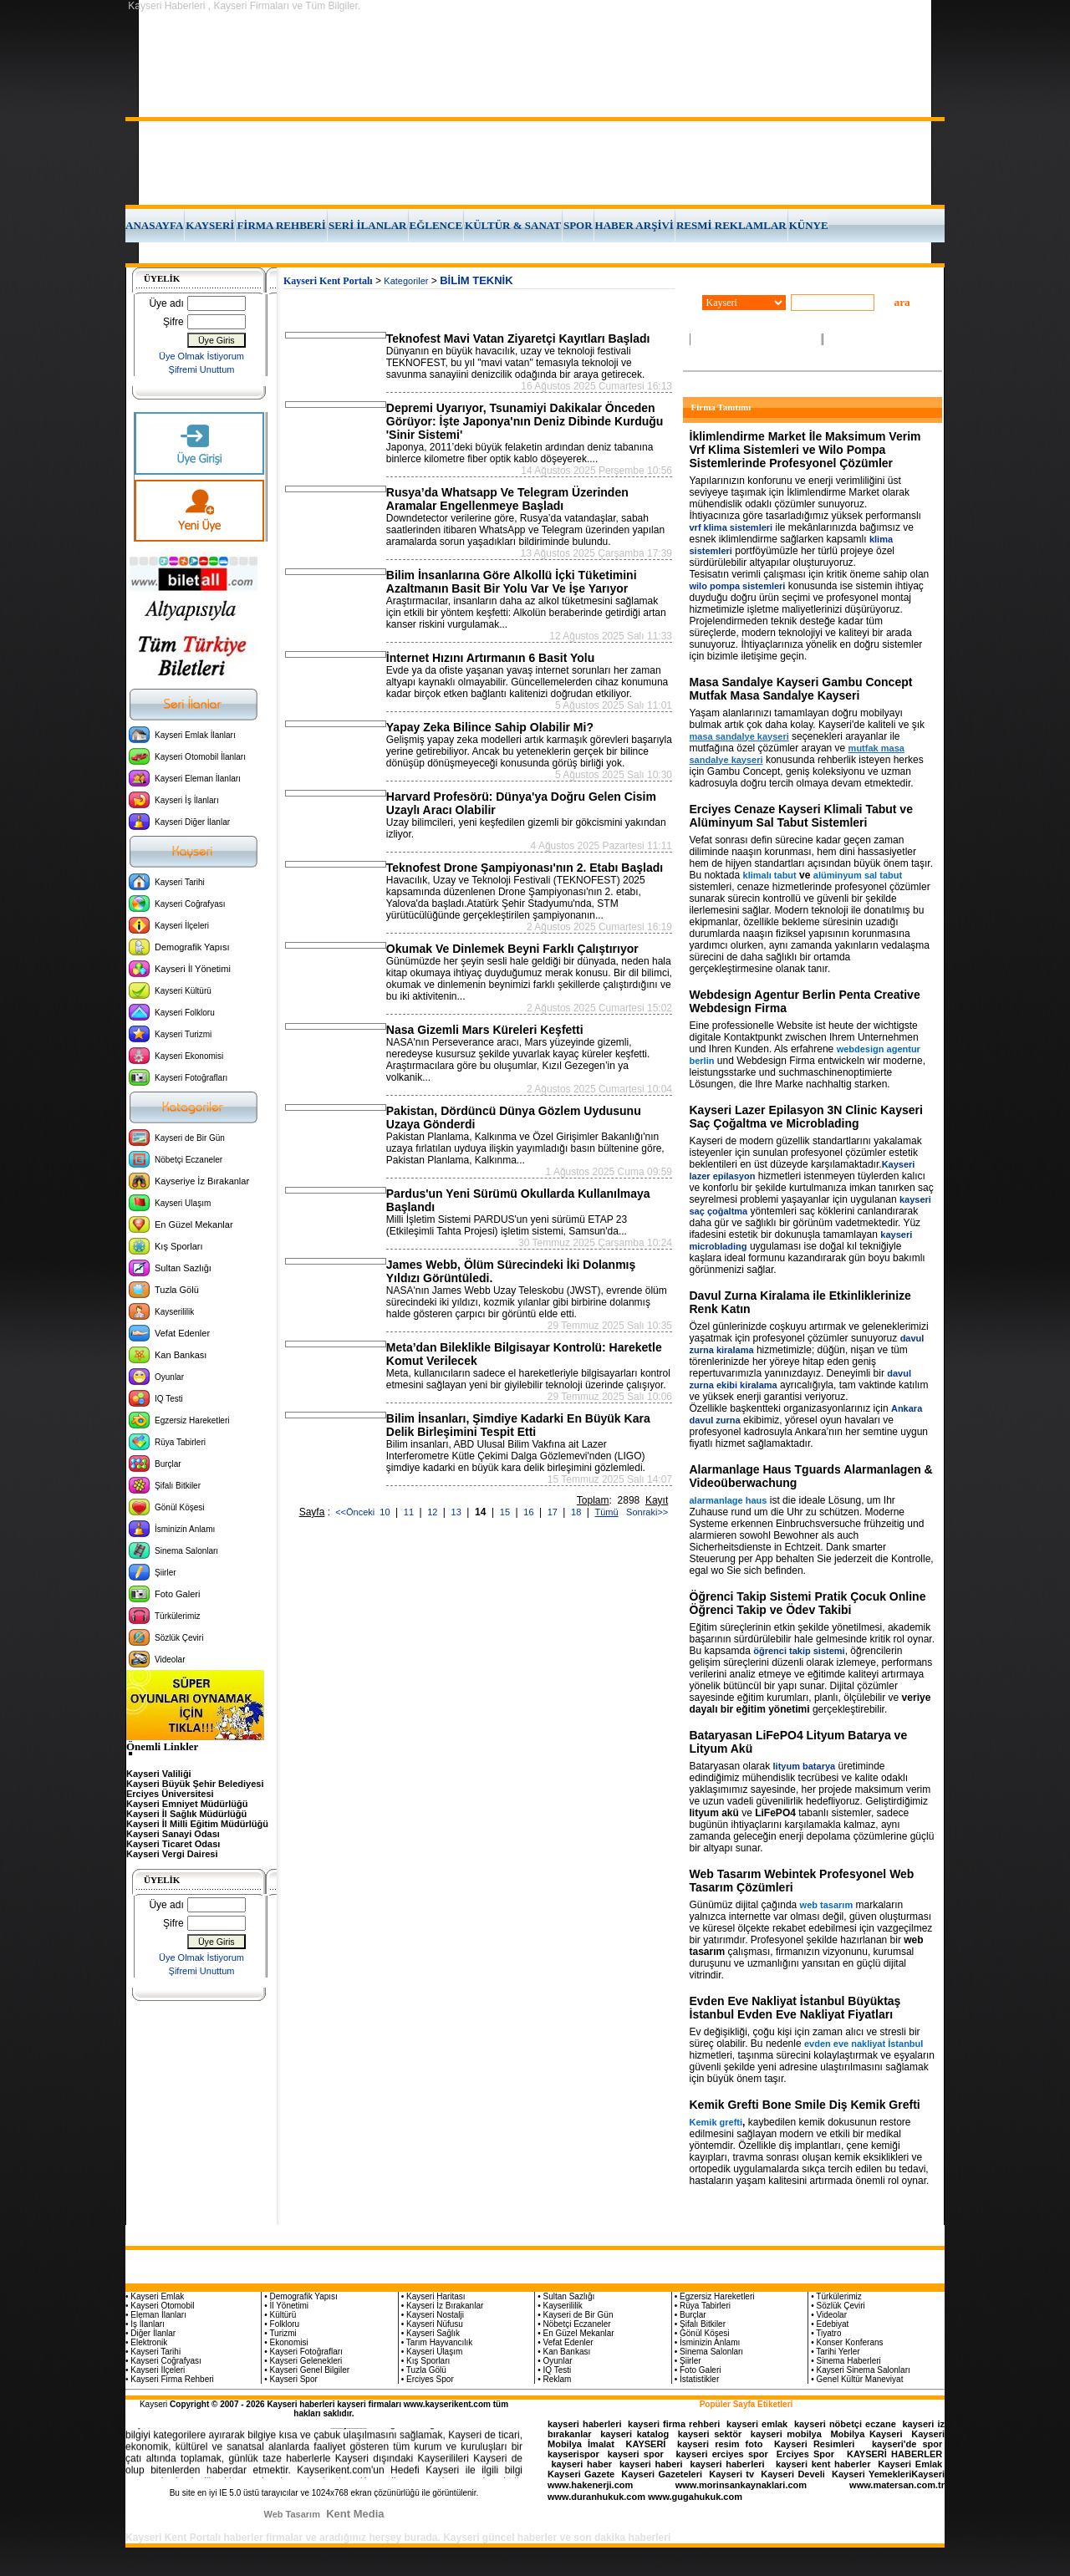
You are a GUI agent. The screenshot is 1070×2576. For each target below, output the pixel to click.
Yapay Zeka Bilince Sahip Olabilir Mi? (490, 727)
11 (410, 1512)
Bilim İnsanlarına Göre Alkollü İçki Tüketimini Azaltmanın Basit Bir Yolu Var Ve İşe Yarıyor (511, 581)
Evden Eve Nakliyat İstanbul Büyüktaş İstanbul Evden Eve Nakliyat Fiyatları (795, 2007)
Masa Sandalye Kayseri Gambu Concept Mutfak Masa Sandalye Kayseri (801, 688)
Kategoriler (406, 281)
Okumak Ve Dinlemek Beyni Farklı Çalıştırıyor (512, 948)
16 (529, 1512)
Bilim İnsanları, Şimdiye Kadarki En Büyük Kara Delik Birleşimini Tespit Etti (518, 1425)
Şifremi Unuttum (202, 369)
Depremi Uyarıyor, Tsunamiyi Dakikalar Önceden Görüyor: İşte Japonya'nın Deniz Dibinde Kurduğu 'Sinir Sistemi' (525, 421)
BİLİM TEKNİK (476, 280)
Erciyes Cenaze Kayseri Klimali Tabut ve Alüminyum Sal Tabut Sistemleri (801, 815)
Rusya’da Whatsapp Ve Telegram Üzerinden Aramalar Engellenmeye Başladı (507, 499)
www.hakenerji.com (590, 2485)
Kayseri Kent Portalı (328, 281)
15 (506, 1512)
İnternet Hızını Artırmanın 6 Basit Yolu (490, 657)
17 (554, 1512)
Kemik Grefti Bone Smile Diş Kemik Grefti (805, 2104)
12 (433, 1512)
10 (386, 1512)
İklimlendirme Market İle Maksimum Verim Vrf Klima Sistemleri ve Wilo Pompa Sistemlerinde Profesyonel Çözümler (805, 450)
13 (457, 1512)
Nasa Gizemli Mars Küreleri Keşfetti (484, 1029)
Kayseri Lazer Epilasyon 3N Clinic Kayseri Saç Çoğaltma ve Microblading (806, 1116)
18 (577, 1512)
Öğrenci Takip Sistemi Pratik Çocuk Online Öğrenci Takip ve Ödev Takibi (808, 1603)
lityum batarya (804, 1766)
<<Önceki (355, 1512)
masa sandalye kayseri (739, 736)
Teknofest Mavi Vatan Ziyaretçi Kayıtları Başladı (518, 338)
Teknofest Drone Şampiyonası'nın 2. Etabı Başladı (524, 867)
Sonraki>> (644, 1512)
